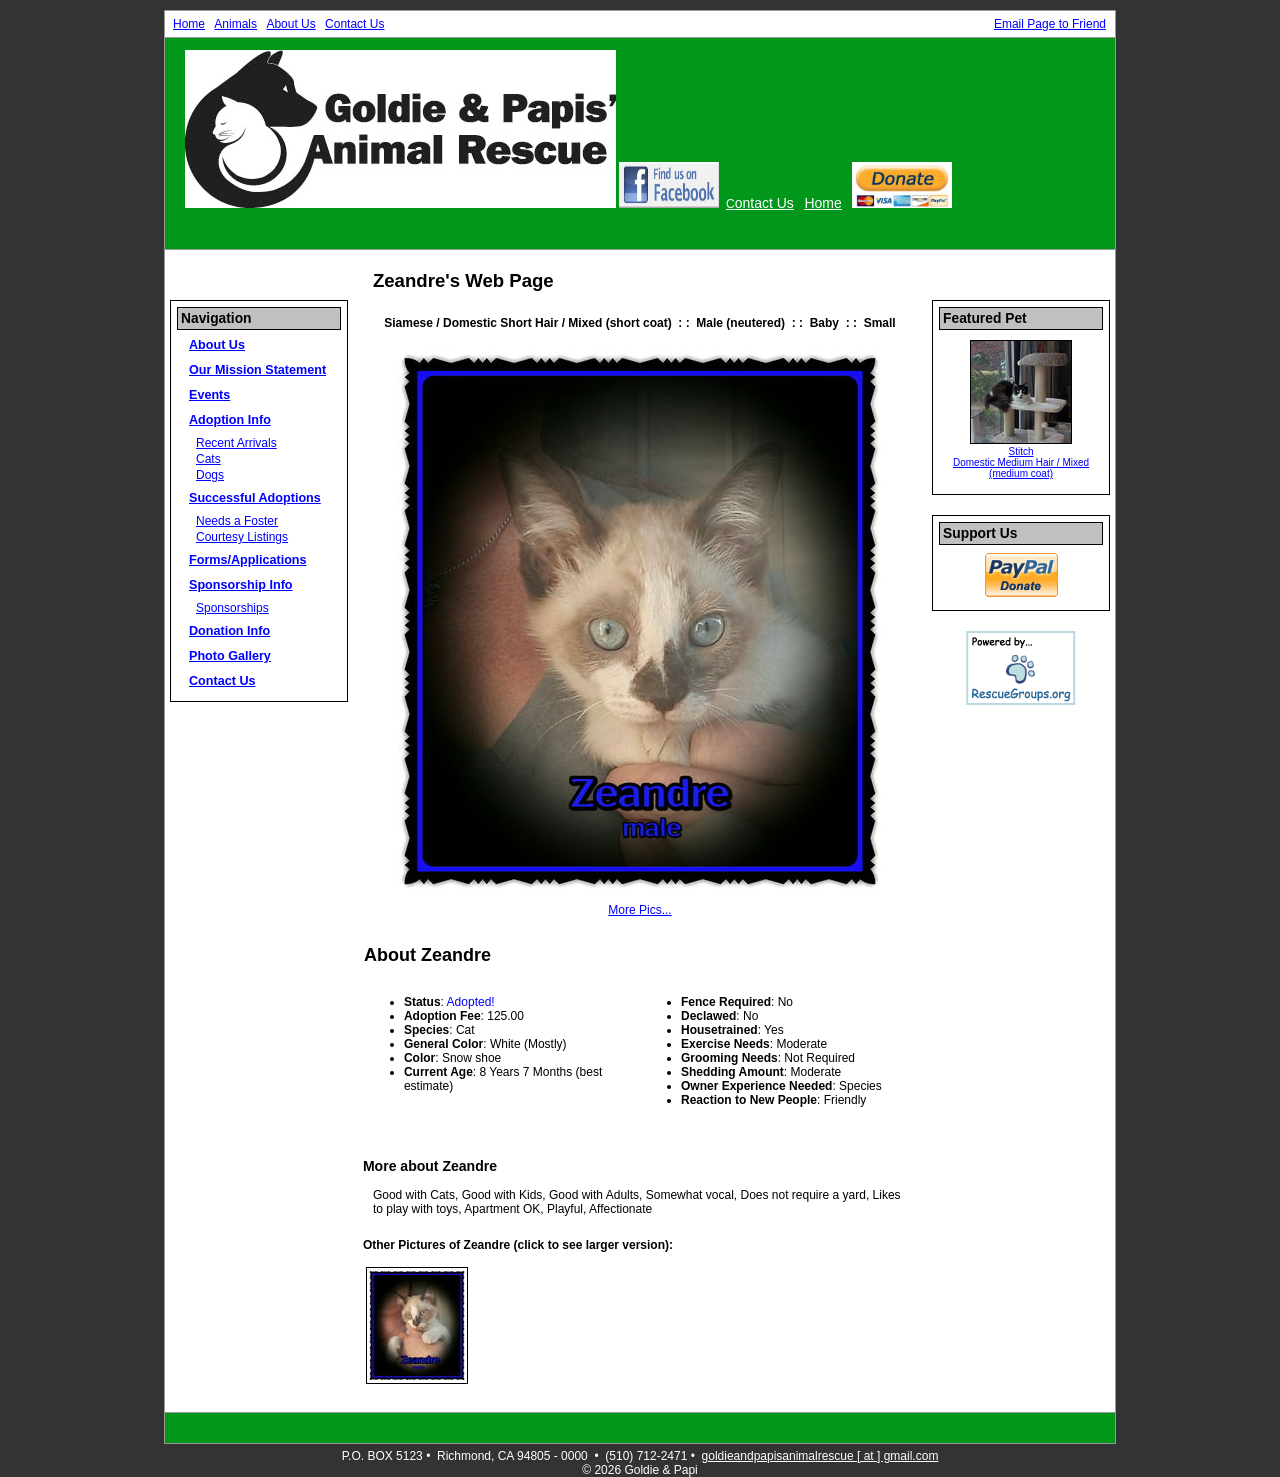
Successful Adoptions (255, 498)
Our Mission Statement (257, 370)
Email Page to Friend (1050, 24)
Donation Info (229, 631)
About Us (290, 24)
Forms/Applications (248, 560)
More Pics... (639, 910)
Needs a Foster (237, 521)
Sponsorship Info (241, 585)
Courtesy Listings (242, 537)
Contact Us (354, 24)
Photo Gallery (230, 656)
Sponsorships (232, 608)
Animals (235, 24)
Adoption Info (230, 420)
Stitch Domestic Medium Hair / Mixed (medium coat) (1021, 462)
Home (189, 24)
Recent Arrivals (236, 443)
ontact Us (764, 203)
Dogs (210, 475)
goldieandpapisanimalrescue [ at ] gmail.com (820, 1456)
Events (209, 395)
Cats (208, 459)
